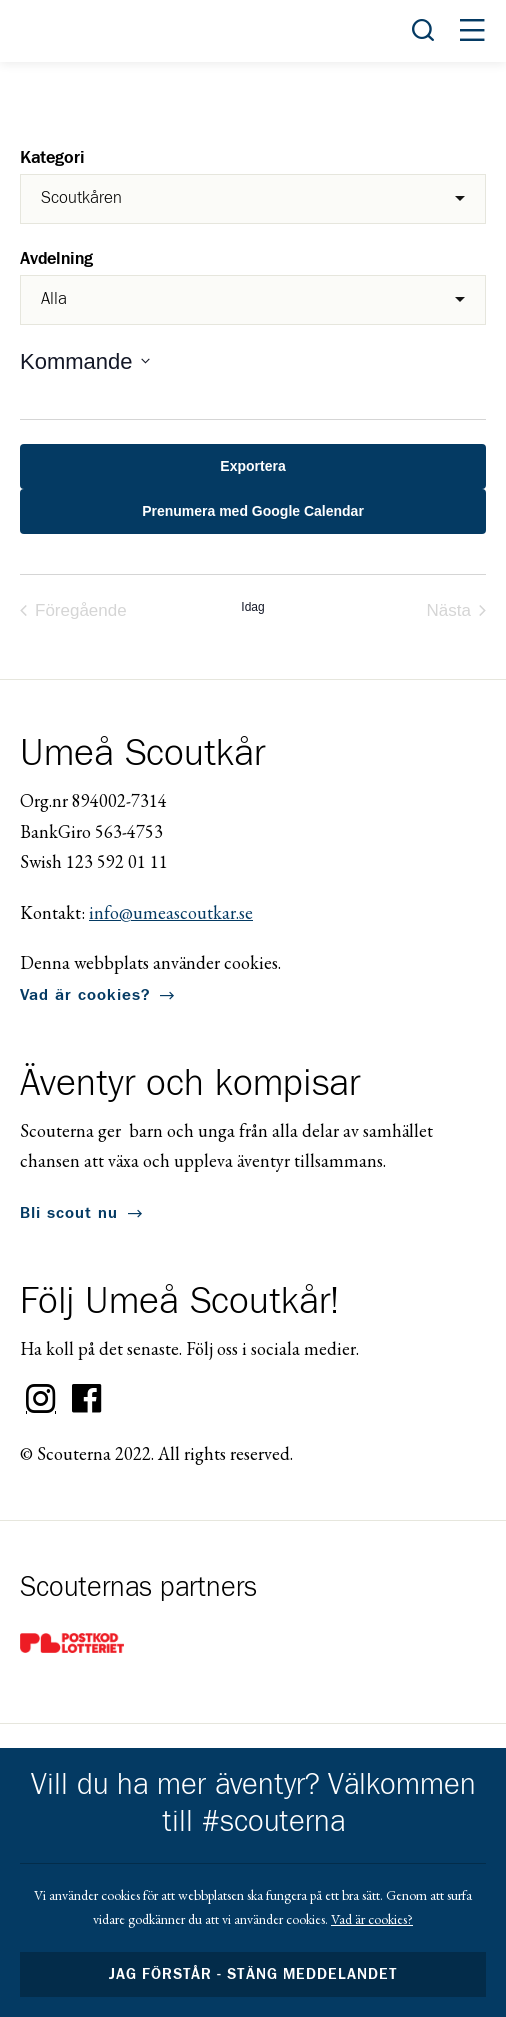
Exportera (252, 466)
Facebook (87, 1399)
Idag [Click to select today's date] (252, 607)
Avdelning (56, 259)
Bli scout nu (69, 1213)
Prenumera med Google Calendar (253, 511)
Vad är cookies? (85, 995)
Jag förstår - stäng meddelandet (253, 1974)
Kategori (52, 158)
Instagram (41, 1399)
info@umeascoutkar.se (171, 912)
